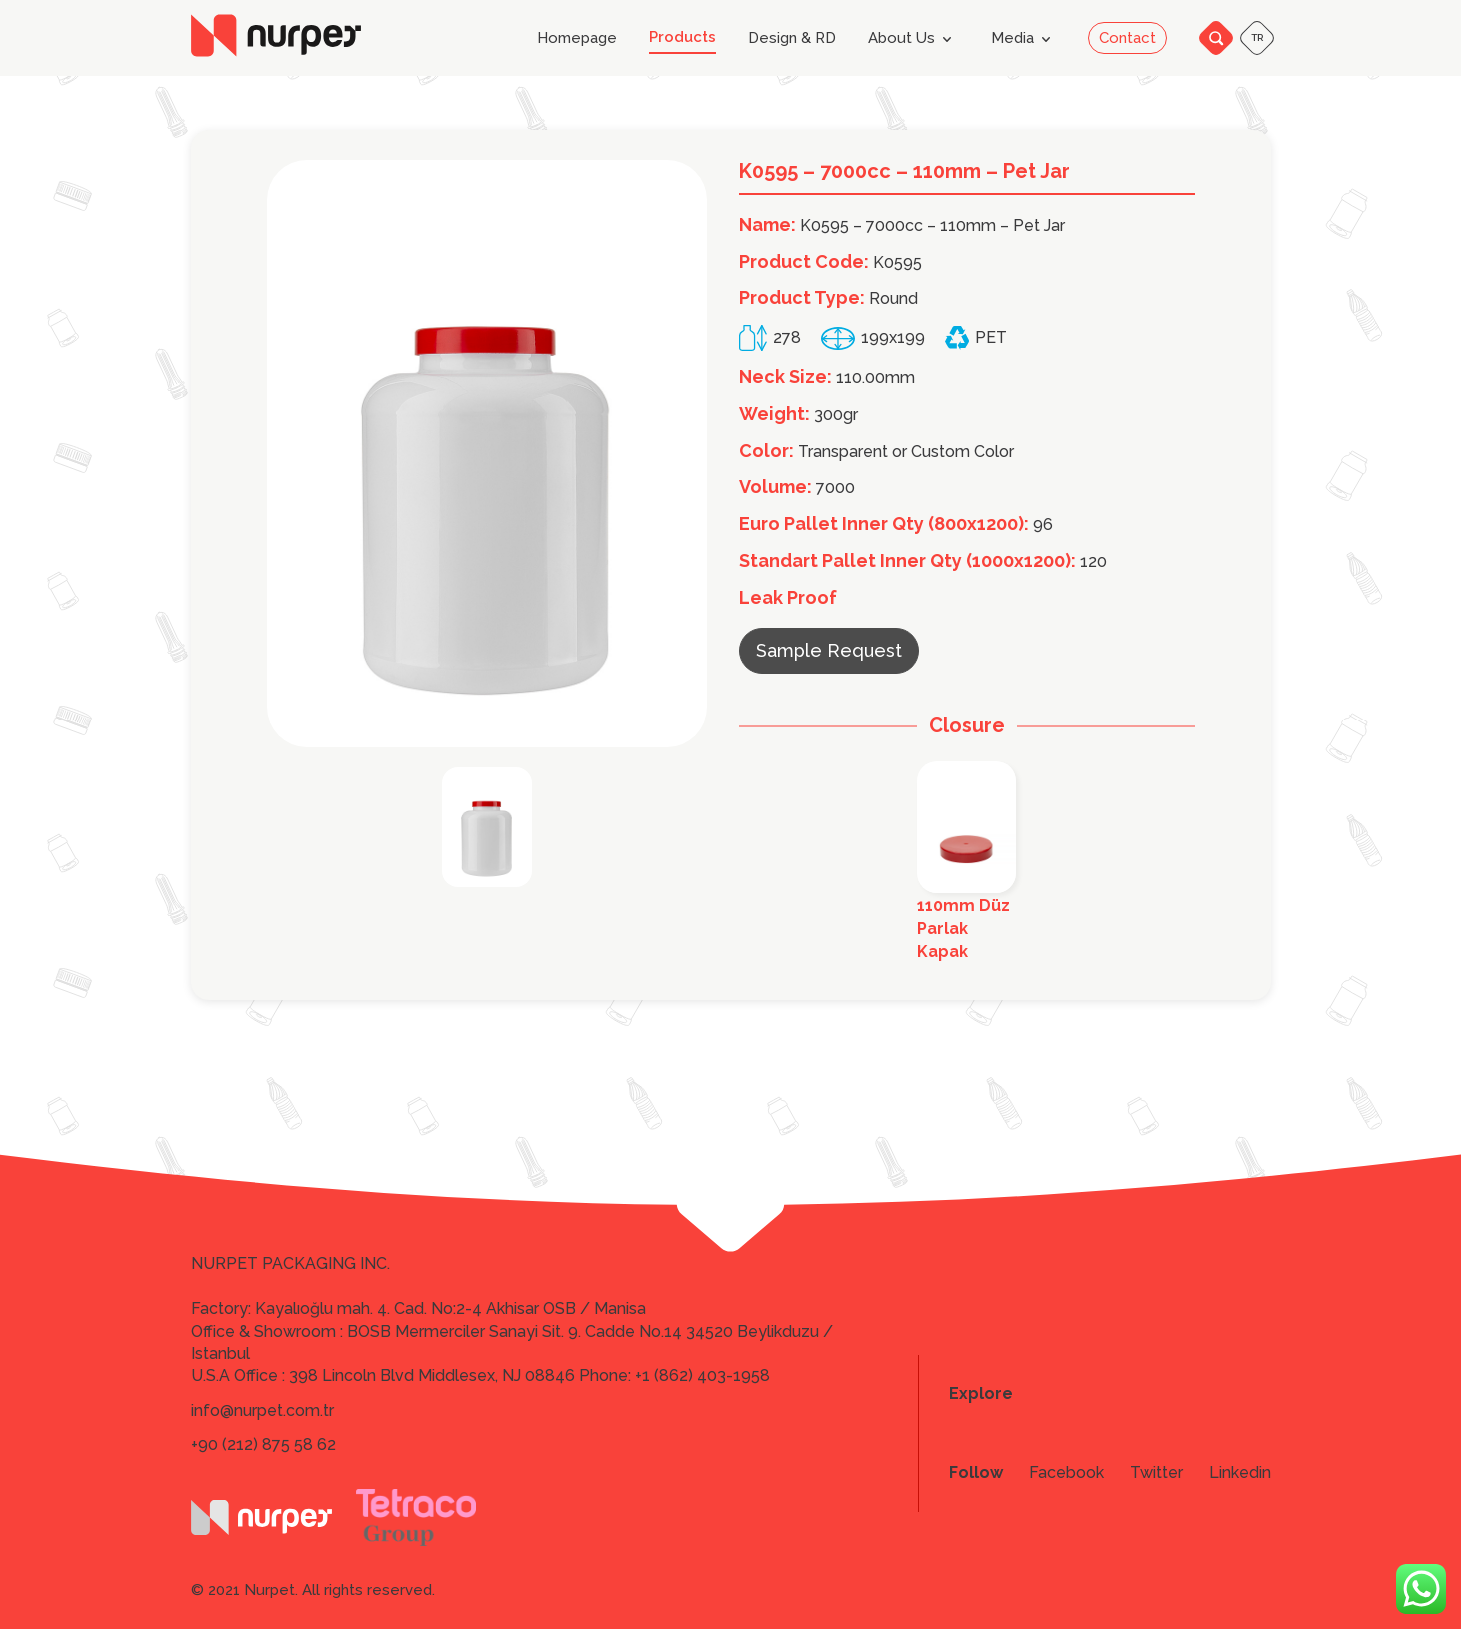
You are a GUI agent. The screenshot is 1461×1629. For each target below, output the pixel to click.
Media (1024, 39)
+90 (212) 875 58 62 (263, 1444)
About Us (913, 39)
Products (682, 37)
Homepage (577, 38)
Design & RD (792, 38)
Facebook (1066, 1473)
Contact (1127, 38)
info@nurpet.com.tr (262, 1410)
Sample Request (829, 650)
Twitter (1156, 1473)
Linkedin (1240, 1473)
